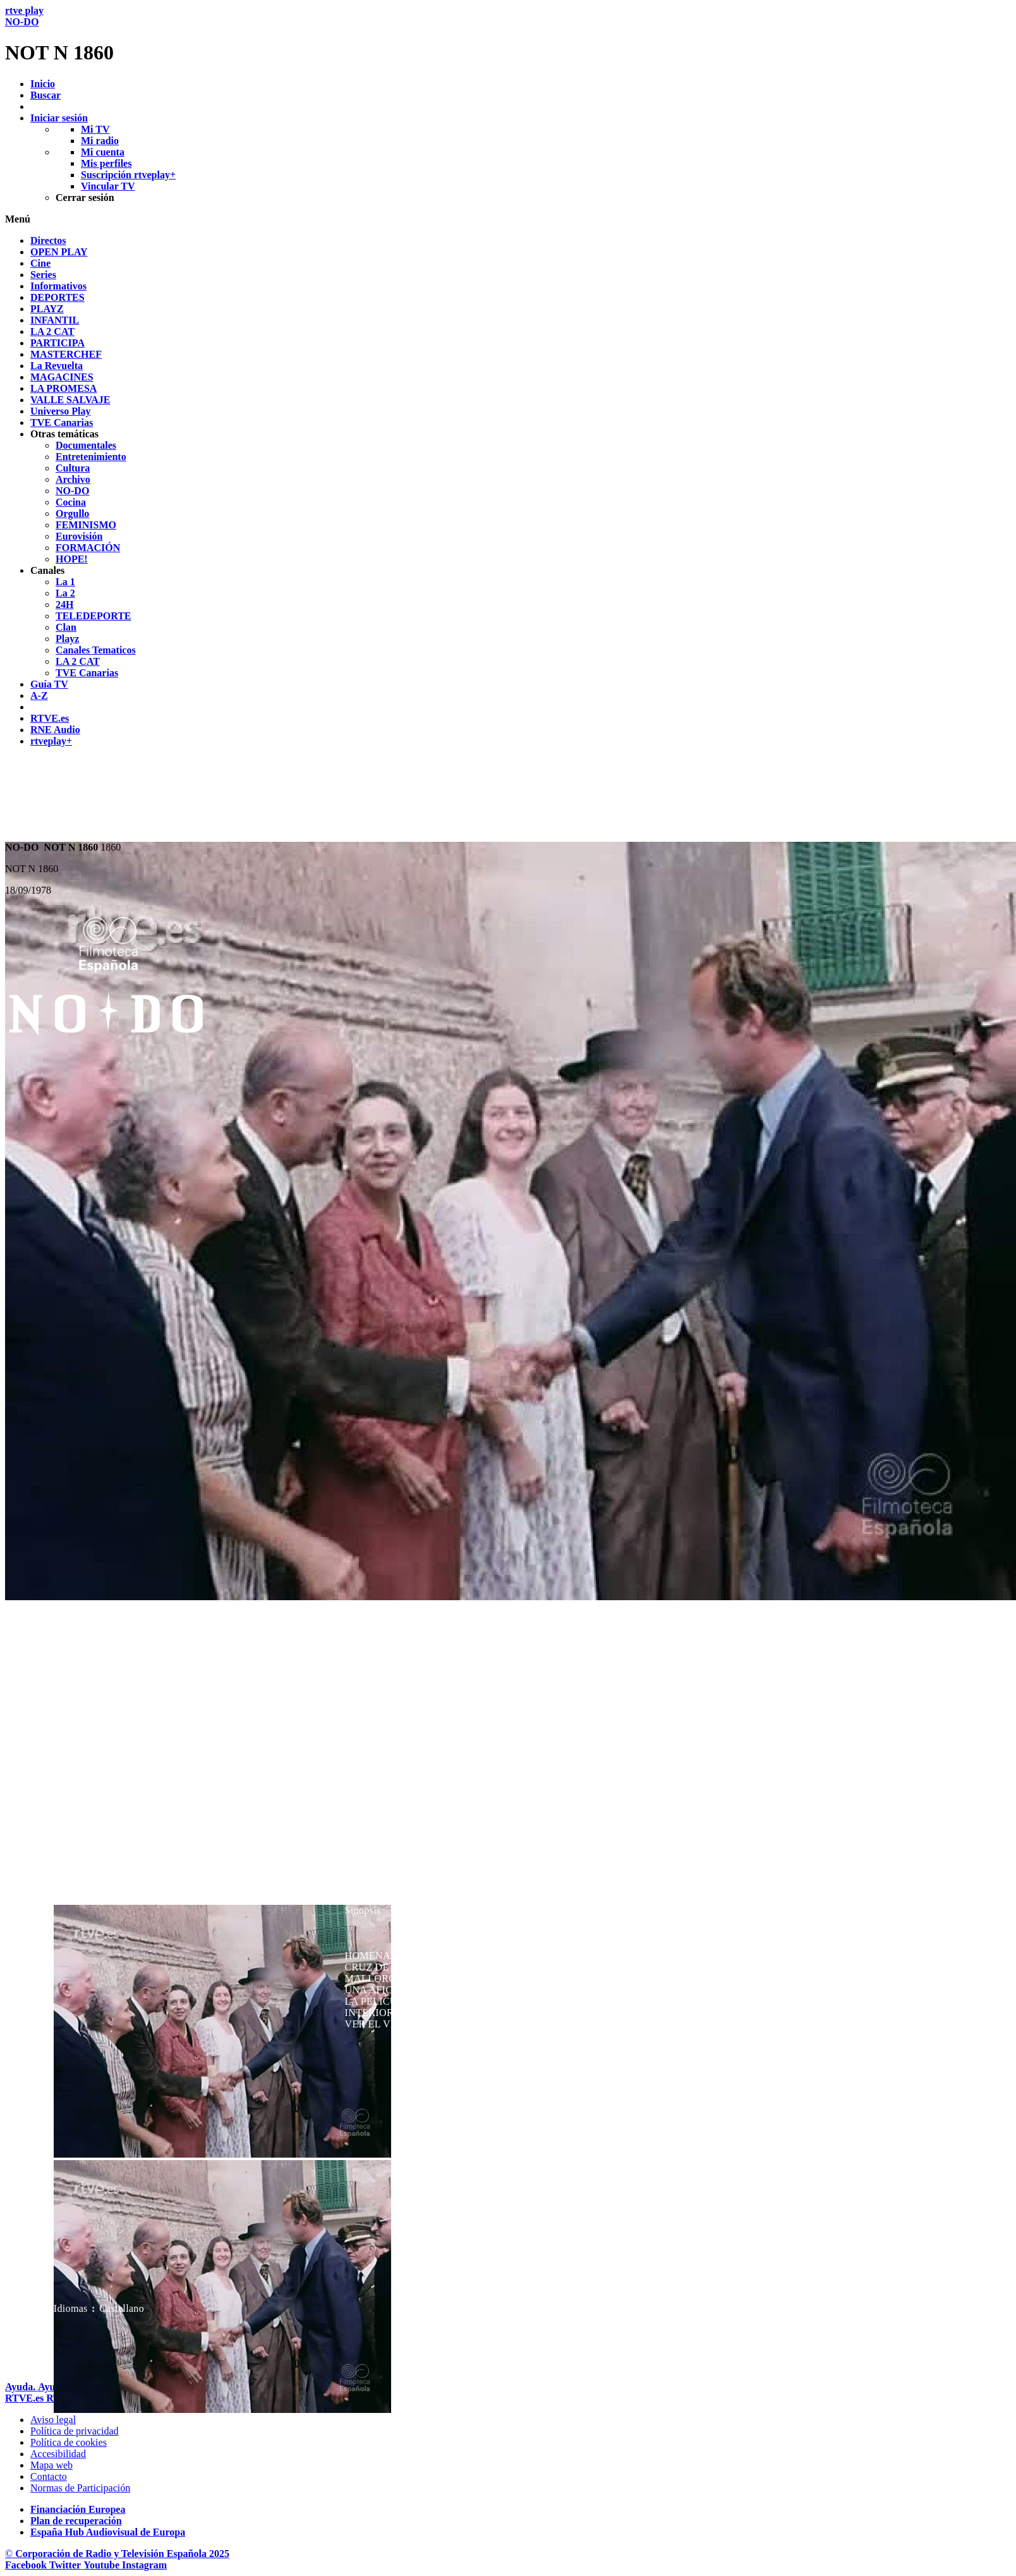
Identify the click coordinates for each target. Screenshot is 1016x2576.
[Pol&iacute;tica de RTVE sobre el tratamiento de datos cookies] (68, 2442)
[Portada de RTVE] (25, 2398)
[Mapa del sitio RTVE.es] (51, 2465)
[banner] (508, 34)
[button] (508, 219)
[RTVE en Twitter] (66, 2565)
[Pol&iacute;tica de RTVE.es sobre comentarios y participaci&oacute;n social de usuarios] (80, 2487)
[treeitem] (48, 240)
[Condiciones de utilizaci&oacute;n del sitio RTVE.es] (53, 2419)
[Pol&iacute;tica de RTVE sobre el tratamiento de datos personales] (74, 2431)
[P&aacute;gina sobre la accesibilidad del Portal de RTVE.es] (58, 2453)
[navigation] (508, 491)
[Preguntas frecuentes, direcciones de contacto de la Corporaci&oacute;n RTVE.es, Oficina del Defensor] (48, 2476)
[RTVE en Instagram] (144, 2565)
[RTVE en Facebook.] (27, 2565)
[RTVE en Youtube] (102, 2565)
